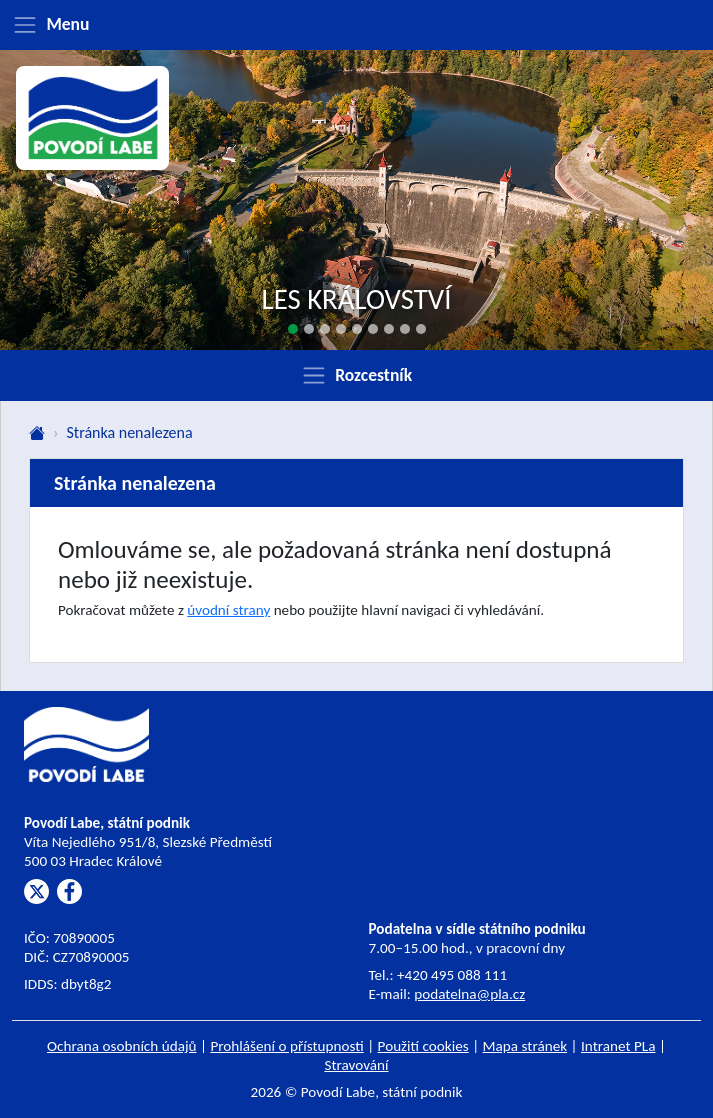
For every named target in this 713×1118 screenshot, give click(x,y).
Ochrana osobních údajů (122, 1046)
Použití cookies (423, 1046)
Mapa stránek (525, 1046)
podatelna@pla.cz (469, 994)
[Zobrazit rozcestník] (356, 375)
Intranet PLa (618, 1046)
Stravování (356, 1065)
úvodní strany (228, 610)
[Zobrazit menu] (356, 25)
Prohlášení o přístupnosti (286, 1046)
